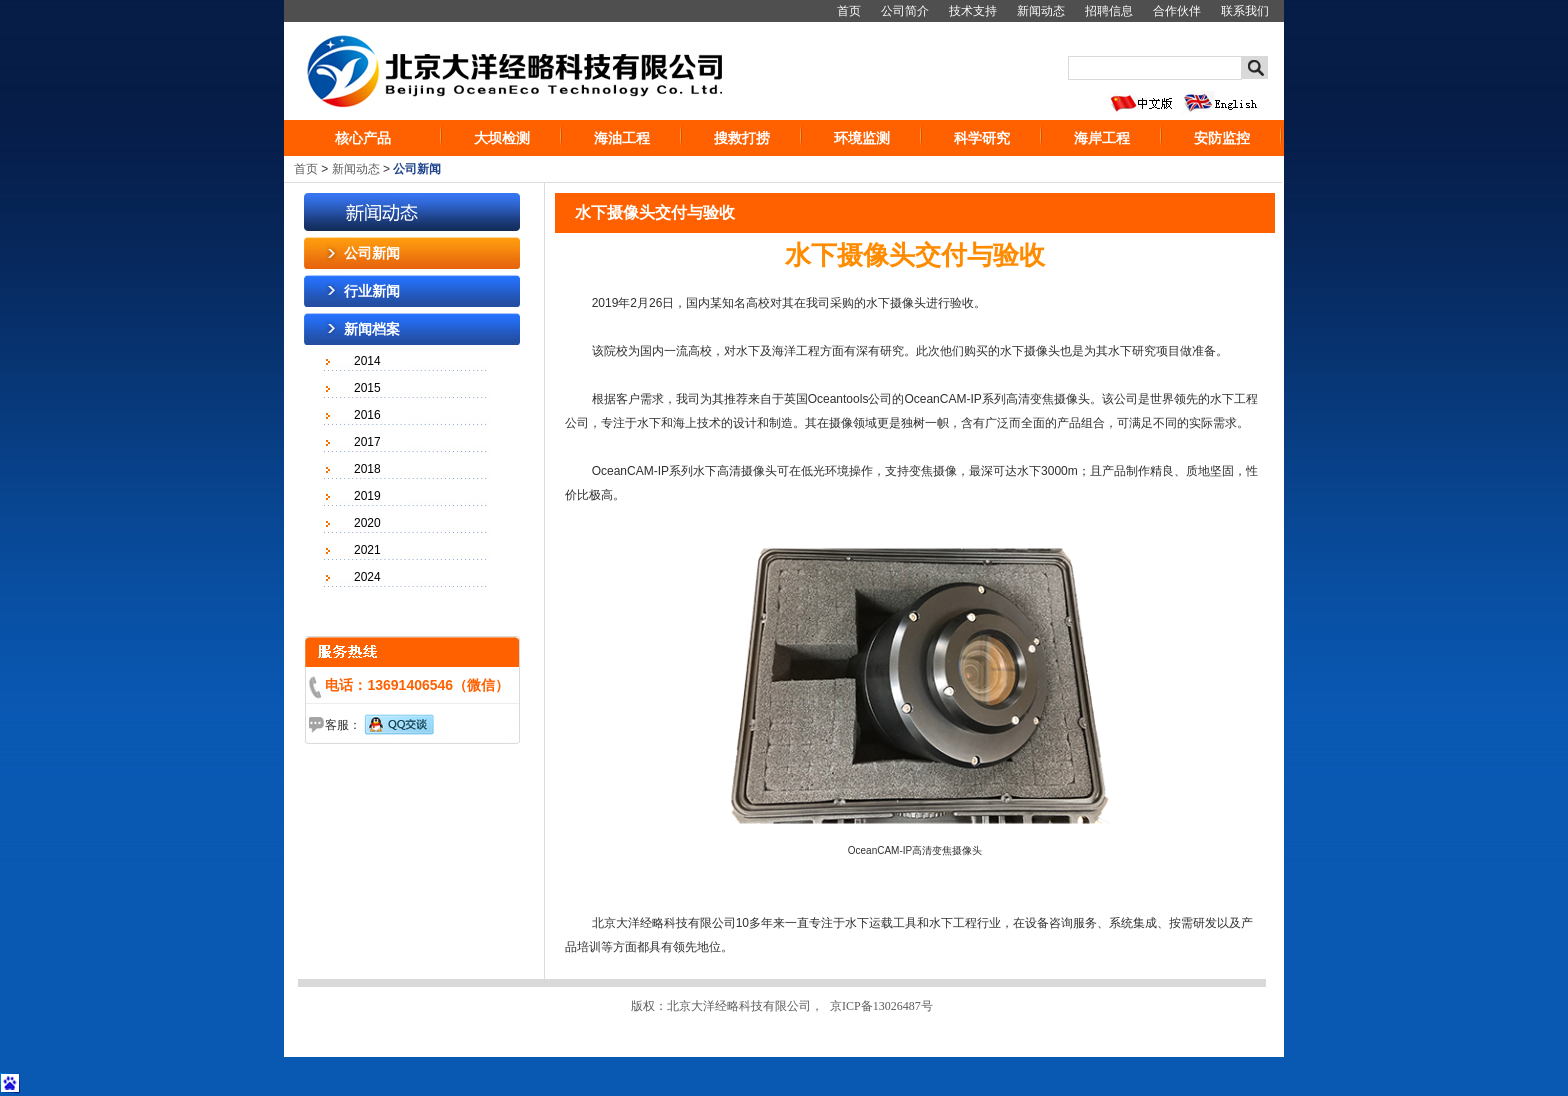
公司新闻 (372, 253)
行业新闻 (372, 291)
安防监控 (1222, 138)
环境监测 (862, 138)
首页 (849, 11)
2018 (367, 469)
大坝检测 (502, 138)
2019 (367, 496)
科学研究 (982, 138)
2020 (367, 523)
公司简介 (905, 11)
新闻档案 (372, 329)
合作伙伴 (1177, 11)
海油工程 (622, 138)
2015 (367, 388)
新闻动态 (1041, 11)
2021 (367, 550)
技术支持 (973, 11)
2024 (367, 577)
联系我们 (1245, 11)
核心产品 (363, 138)
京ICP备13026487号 (881, 1006)
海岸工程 (1102, 138)
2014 (367, 361)
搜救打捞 (742, 138)
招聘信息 (1109, 11)
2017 (367, 442)
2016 (367, 415)
